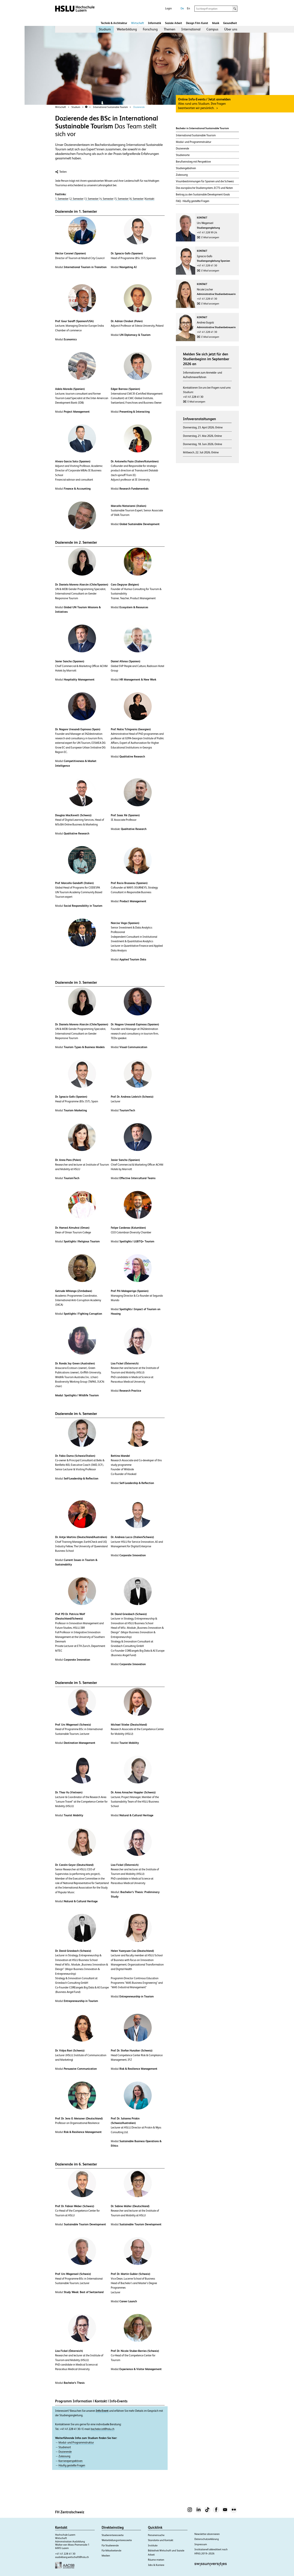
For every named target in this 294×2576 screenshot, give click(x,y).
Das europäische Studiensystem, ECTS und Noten (204, 187)
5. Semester (122, 198)
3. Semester (92, 198)
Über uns (230, 29)
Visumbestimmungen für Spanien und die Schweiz (205, 181)
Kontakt (149, 198)
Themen (169, 29)
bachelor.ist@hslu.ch (102, 2429)
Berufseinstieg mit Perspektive (193, 161)
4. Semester (106, 198)
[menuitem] (105, 29)
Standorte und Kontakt (160, 2540)
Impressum (200, 2544)
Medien (106, 2555)
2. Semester (76, 198)
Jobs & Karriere (156, 2564)
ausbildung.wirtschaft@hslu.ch (72, 2557)
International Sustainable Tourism (110, 107)
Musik (215, 23)
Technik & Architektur (114, 23)
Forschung (150, 29)
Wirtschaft (137, 23)
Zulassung (64, 2456)
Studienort (64, 2447)
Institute (153, 2545)
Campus (212, 29)
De (182, 8)
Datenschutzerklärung (206, 2539)
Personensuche (156, 2535)
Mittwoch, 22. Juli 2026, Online (201, 452)
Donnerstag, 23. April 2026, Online (203, 427)
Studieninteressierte (113, 2535)
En (188, 8)
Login (168, 8)
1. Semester (61, 198)
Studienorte (183, 155)
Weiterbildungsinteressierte (117, 2540)
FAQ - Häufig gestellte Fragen (192, 201)
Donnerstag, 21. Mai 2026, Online (202, 435)
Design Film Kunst (197, 23)
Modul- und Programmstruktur (76, 2442)
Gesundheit (230, 23)
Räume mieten (156, 2559)
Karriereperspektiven (70, 2460)
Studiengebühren (186, 168)
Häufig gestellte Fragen (71, 2465)
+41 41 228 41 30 (193, 396)
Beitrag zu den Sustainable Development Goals (203, 194)
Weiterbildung (127, 29)
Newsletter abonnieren (207, 2533)
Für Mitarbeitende (111, 2550)
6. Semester (136, 198)
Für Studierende (110, 2545)
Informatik (154, 23)
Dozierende (139, 107)
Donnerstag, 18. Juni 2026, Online (202, 444)
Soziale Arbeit (173, 23)
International (190, 29)
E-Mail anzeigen (210, 237)
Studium (105, 29)
